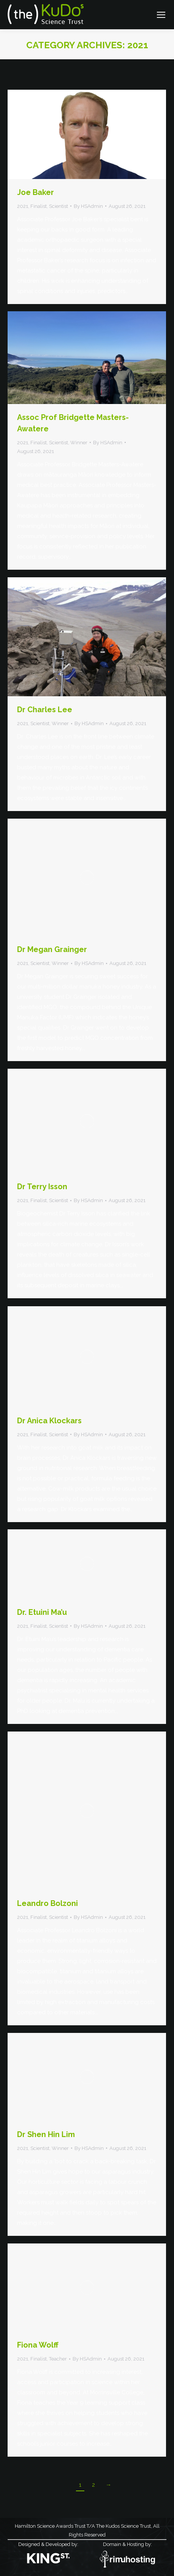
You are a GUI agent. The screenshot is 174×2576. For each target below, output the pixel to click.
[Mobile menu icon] (161, 15)
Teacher (58, 2359)
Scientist (58, 206)
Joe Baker (35, 192)
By (88, 206)
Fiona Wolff (38, 2344)
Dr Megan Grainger (52, 949)
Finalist (38, 206)
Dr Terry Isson (42, 1186)
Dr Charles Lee (44, 709)
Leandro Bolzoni (47, 1903)
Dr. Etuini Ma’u (42, 1612)
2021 (22, 206)
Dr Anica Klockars (49, 1420)
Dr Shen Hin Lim (46, 2134)
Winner (78, 442)
